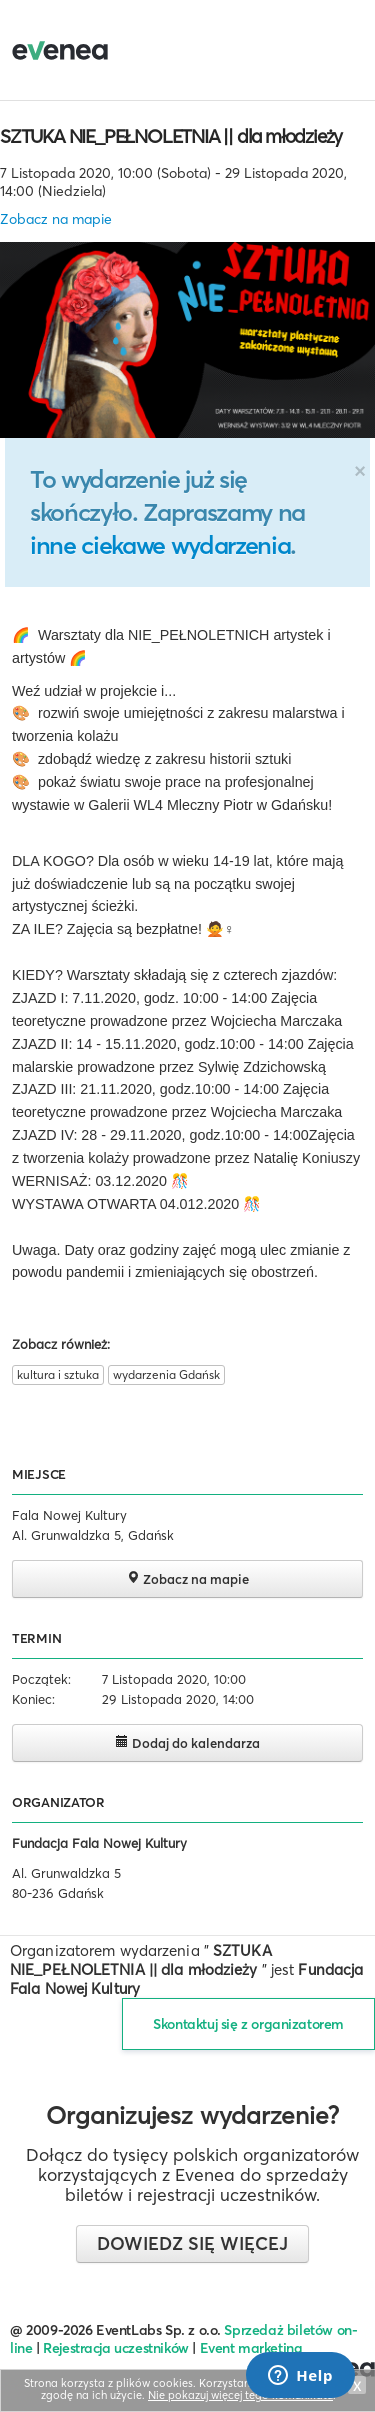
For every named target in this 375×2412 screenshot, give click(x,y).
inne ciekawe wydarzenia (160, 545)
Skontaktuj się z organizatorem (248, 2024)
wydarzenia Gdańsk (166, 1374)
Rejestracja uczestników (116, 2348)
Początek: (41, 1679)
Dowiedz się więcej (192, 2243)
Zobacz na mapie (56, 219)
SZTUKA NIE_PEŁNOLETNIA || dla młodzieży (171, 136)
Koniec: (33, 1699)
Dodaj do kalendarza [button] (187, 1742)
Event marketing (251, 2348)
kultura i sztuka (58, 1374)
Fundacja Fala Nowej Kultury (99, 1843)
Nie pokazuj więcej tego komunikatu (240, 2395)
